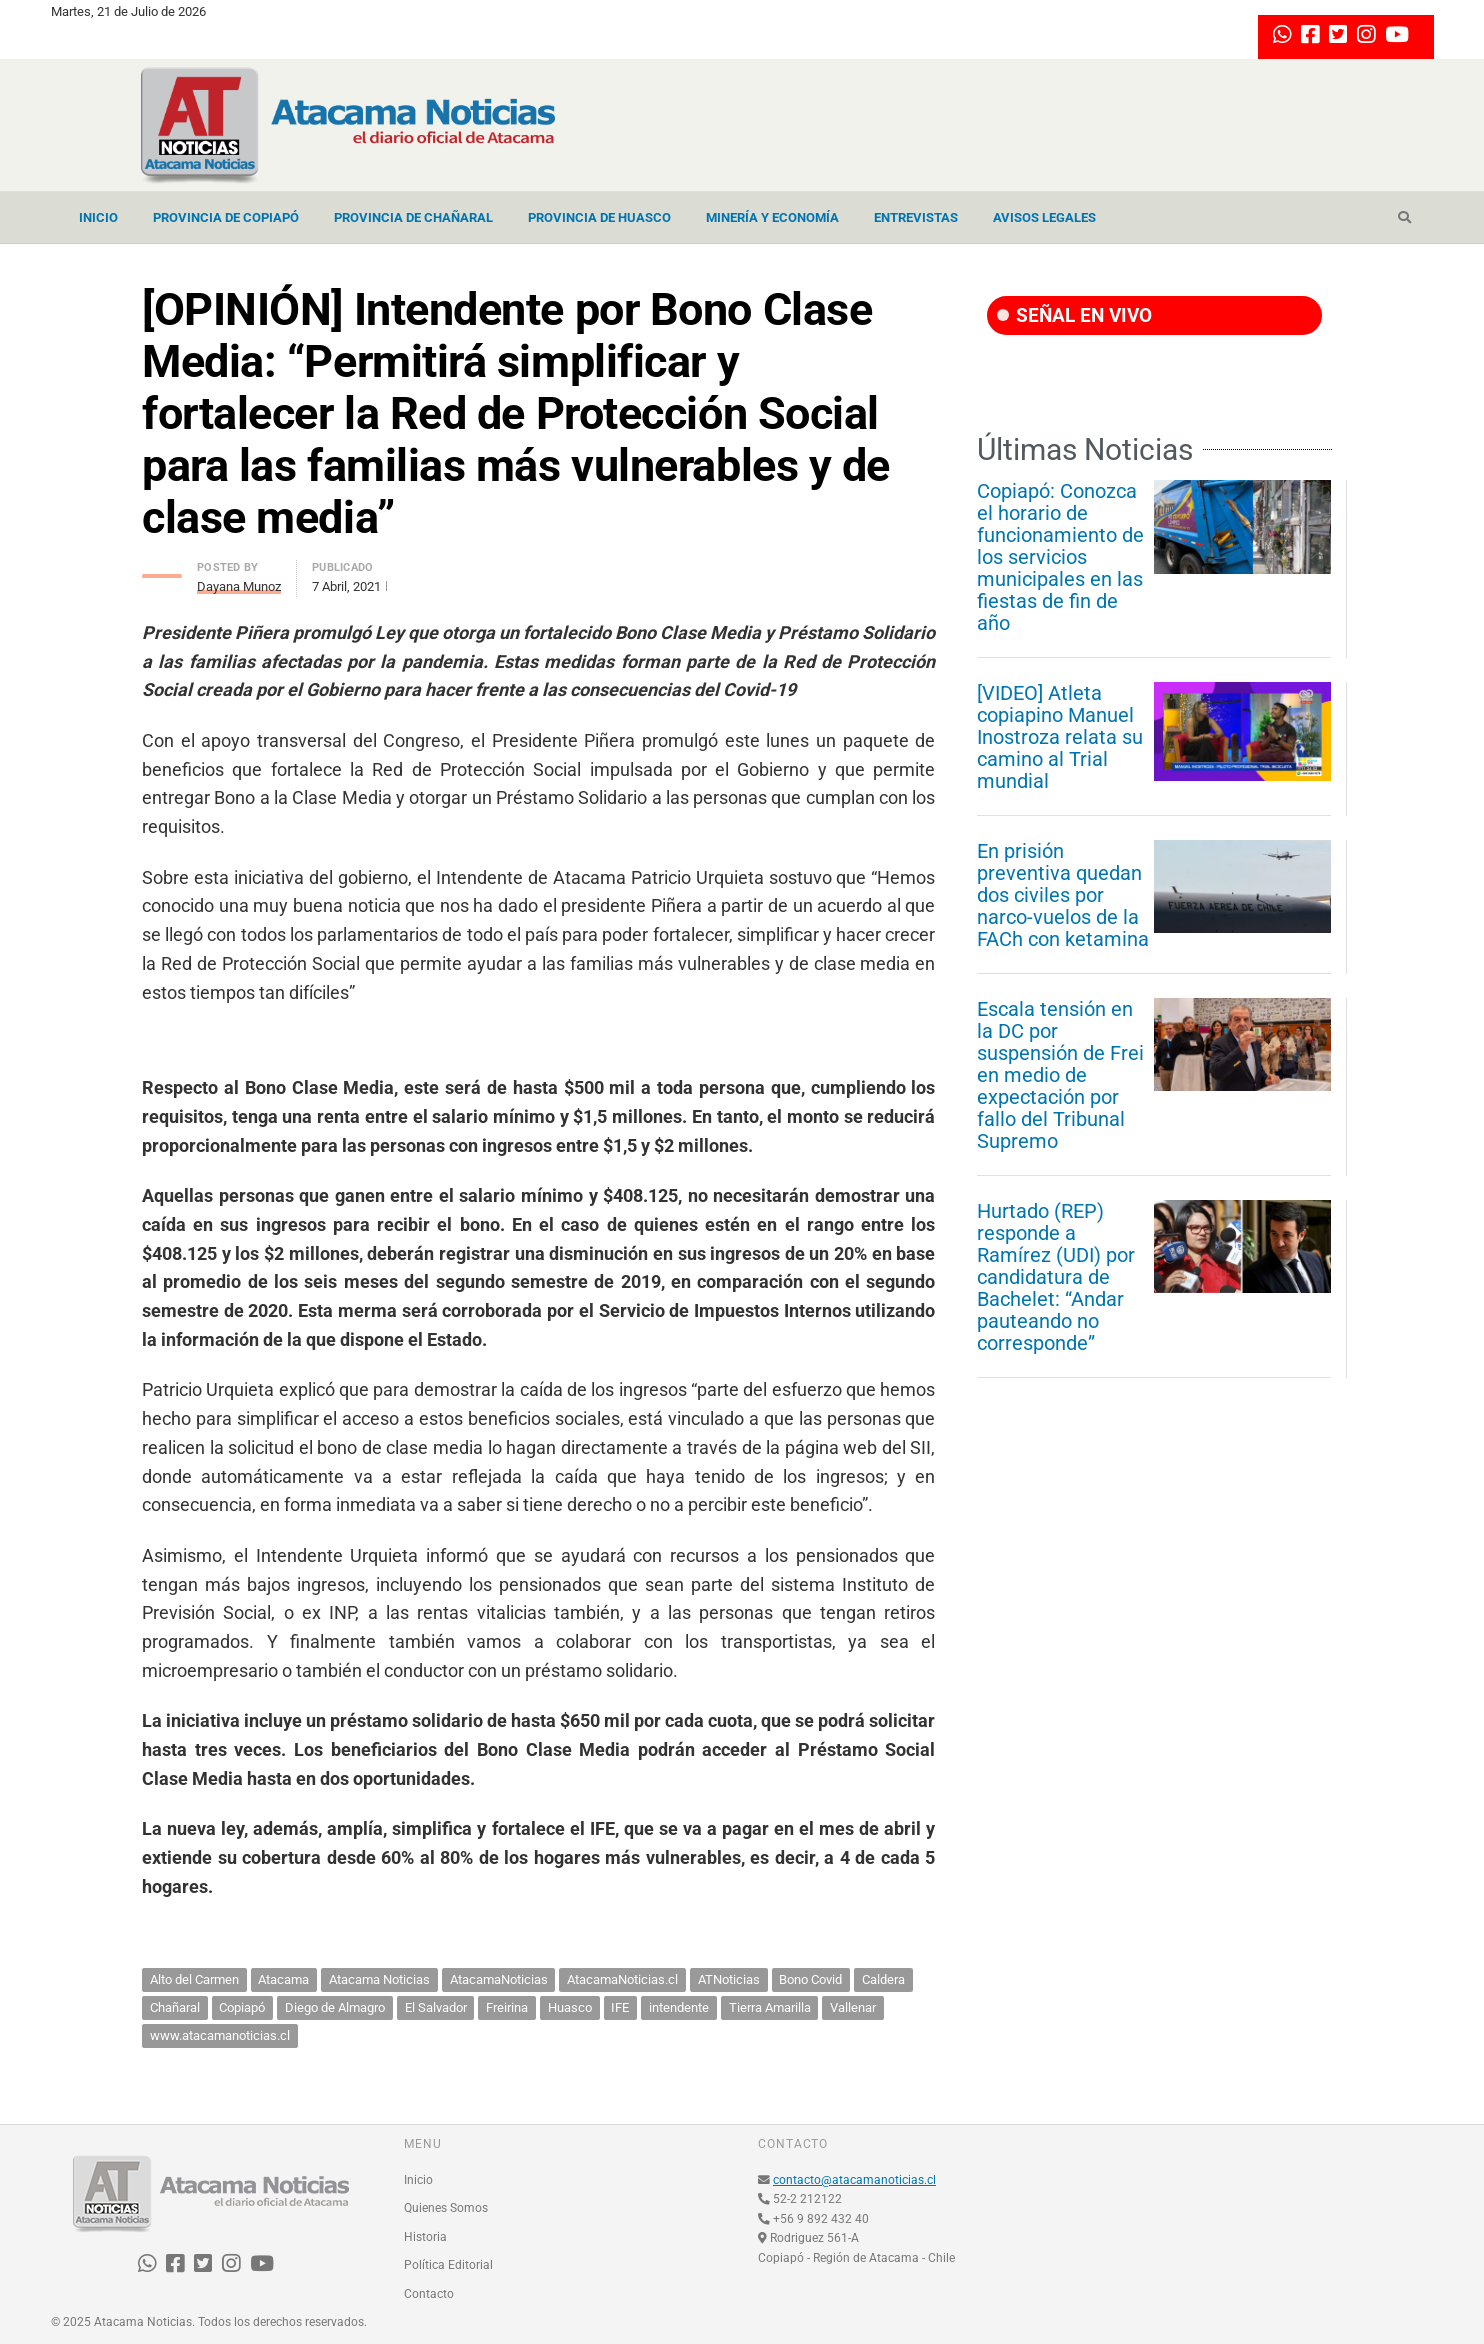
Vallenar (853, 2007)
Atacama (283, 1979)
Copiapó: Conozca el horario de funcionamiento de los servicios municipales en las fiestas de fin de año (1060, 557)
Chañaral (175, 2007)
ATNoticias (729, 1979)
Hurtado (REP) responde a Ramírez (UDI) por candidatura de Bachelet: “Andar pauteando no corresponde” (1056, 1277)
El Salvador (436, 2007)
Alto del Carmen (194, 1979)
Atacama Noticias (379, 1979)
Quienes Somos (446, 2208)
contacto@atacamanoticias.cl (854, 2180)
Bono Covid (810, 1979)
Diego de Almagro (335, 2007)
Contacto (429, 2294)
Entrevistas (916, 217)
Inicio (98, 217)
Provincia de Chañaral (413, 217)
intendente (679, 2007)
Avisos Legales (1044, 217)
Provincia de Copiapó (226, 217)
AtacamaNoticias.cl (622, 1979)
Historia (425, 2237)
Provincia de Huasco (599, 217)
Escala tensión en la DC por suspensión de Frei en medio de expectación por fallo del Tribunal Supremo (1060, 1075)
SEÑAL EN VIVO (1074, 315)
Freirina (507, 2007)
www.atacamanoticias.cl (220, 2035)
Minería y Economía (772, 217)
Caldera (883, 1979)
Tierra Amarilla (770, 2007)
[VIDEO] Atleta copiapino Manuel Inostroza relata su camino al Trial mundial (1060, 737)
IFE (620, 2007)
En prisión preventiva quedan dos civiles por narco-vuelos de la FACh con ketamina (1063, 895)
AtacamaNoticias (499, 1979)
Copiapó (242, 2007)
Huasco (570, 2007)
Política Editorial (448, 2265)
